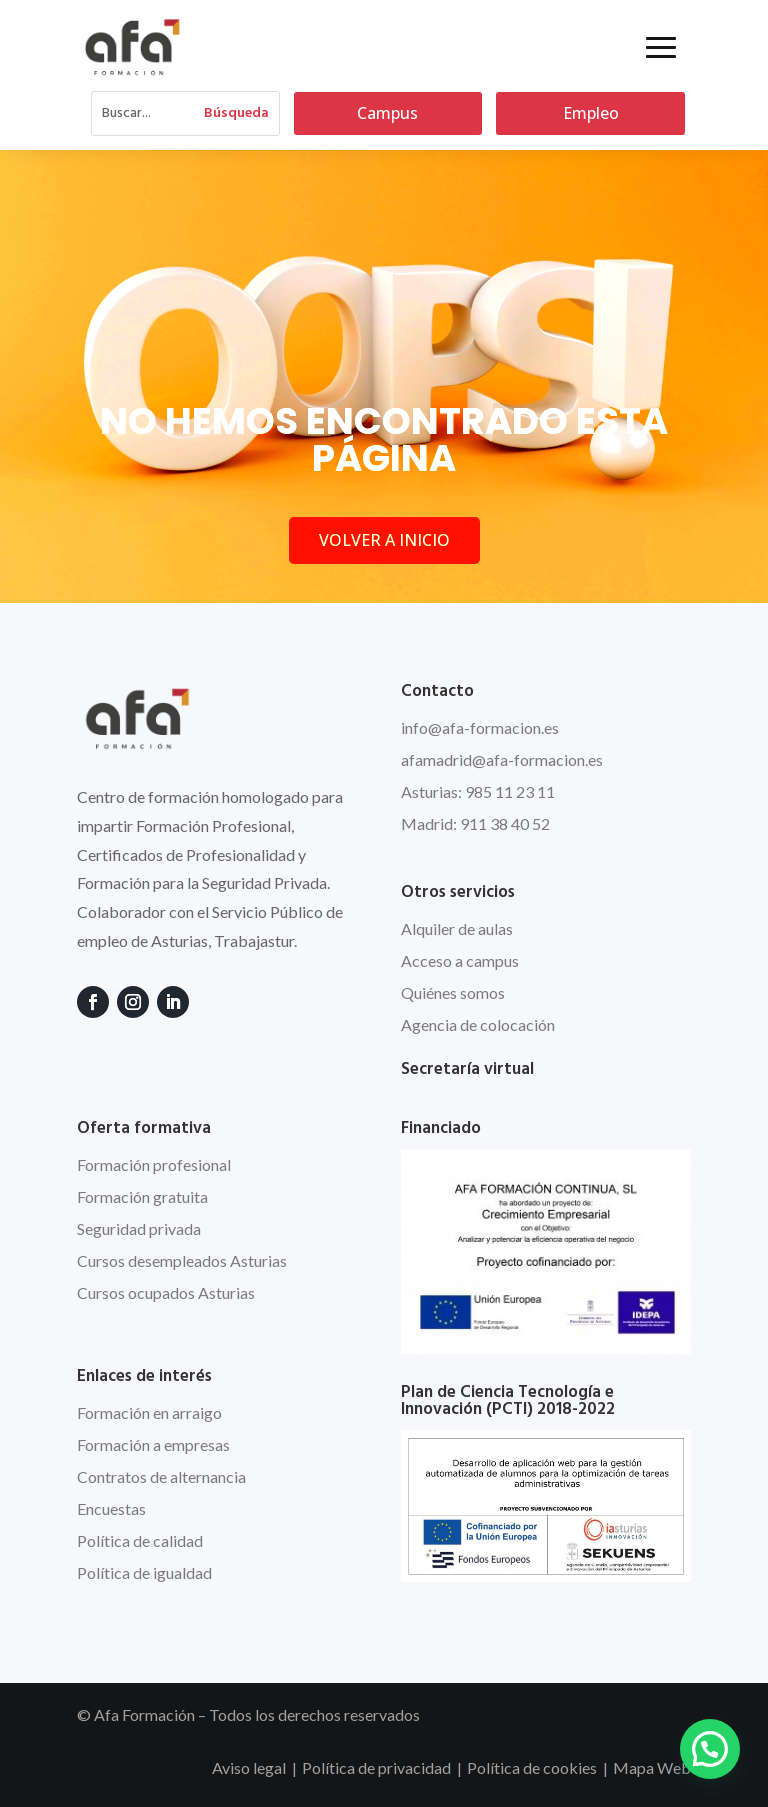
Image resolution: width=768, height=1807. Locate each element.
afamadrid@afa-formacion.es (502, 759)
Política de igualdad (144, 1572)
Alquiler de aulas (457, 928)
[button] (710, 1749)
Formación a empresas (153, 1444)
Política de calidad (140, 1540)
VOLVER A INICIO (384, 540)
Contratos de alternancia (161, 1476)
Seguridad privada (139, 1228)
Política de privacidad (376, 1767)
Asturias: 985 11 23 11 (478, 791)
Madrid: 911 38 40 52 (475, 823)
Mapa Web (652, 1767)
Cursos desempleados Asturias (182, 1260)
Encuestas (111, 1508)
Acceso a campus (460, 960)
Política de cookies (532, 1767)
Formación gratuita (142, 1196)
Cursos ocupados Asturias (166, 1292)
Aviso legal (249, 1767)
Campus (387, 113)
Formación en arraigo (149, 1412)
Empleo (591, 113)
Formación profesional (154, 1164)
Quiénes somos (453, 992)
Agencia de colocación (478, 1024)
